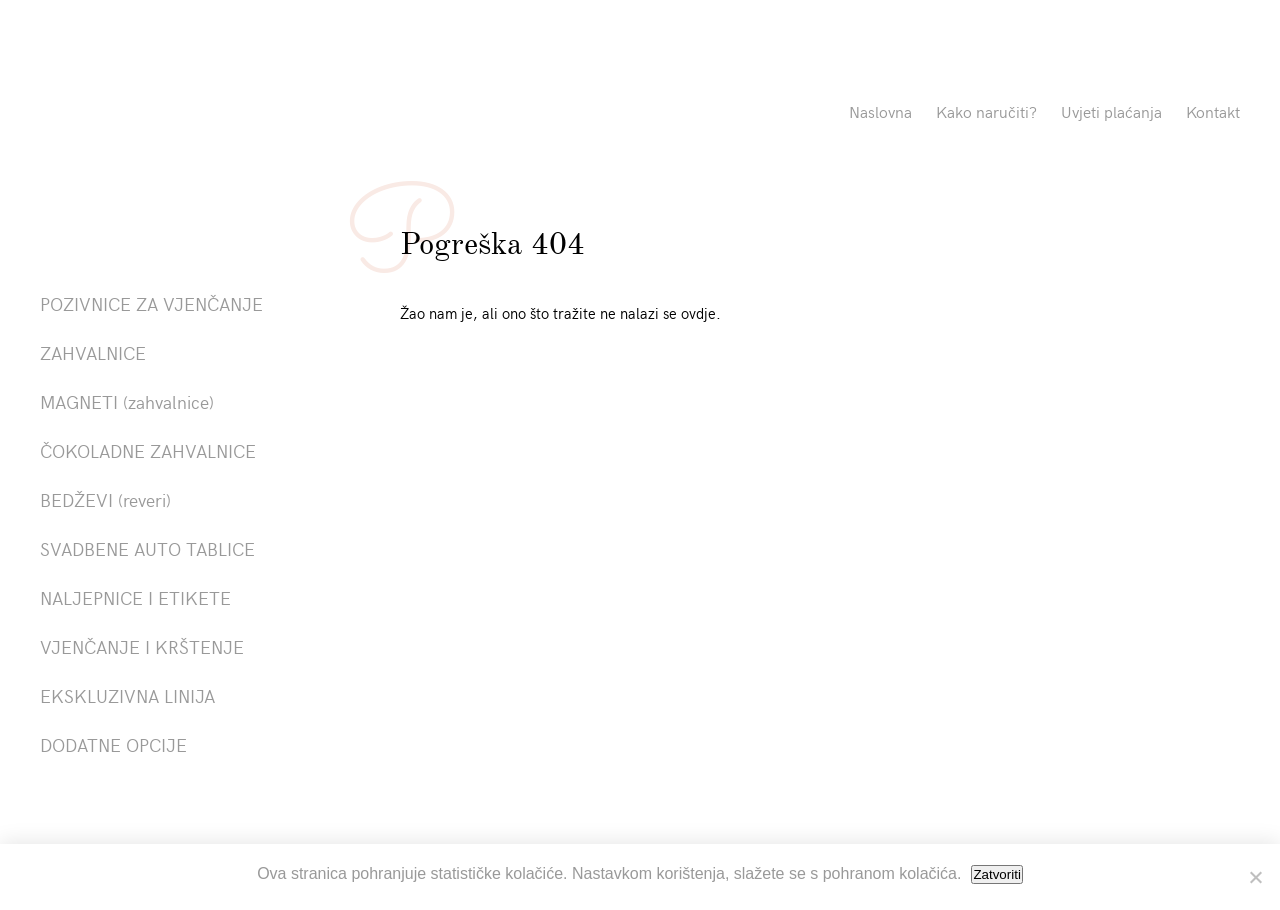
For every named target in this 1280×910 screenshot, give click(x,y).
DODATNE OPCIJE (113, 744)
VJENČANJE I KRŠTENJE (142, 646)
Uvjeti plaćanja (1111, 111)
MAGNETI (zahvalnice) (127, 401)
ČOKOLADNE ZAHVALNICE (148, 450)
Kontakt (1213, 111)
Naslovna (880, 111)
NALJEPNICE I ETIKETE (135, 597)
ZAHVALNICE (93, 352)
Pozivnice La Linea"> (232, 115)
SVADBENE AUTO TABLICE (147, 548)
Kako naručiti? (986, 111)
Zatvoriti (996, 874)
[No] (1255, 877)
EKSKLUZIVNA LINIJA (127, 695)
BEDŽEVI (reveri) (105, 499)
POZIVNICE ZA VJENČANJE (151, 303)
